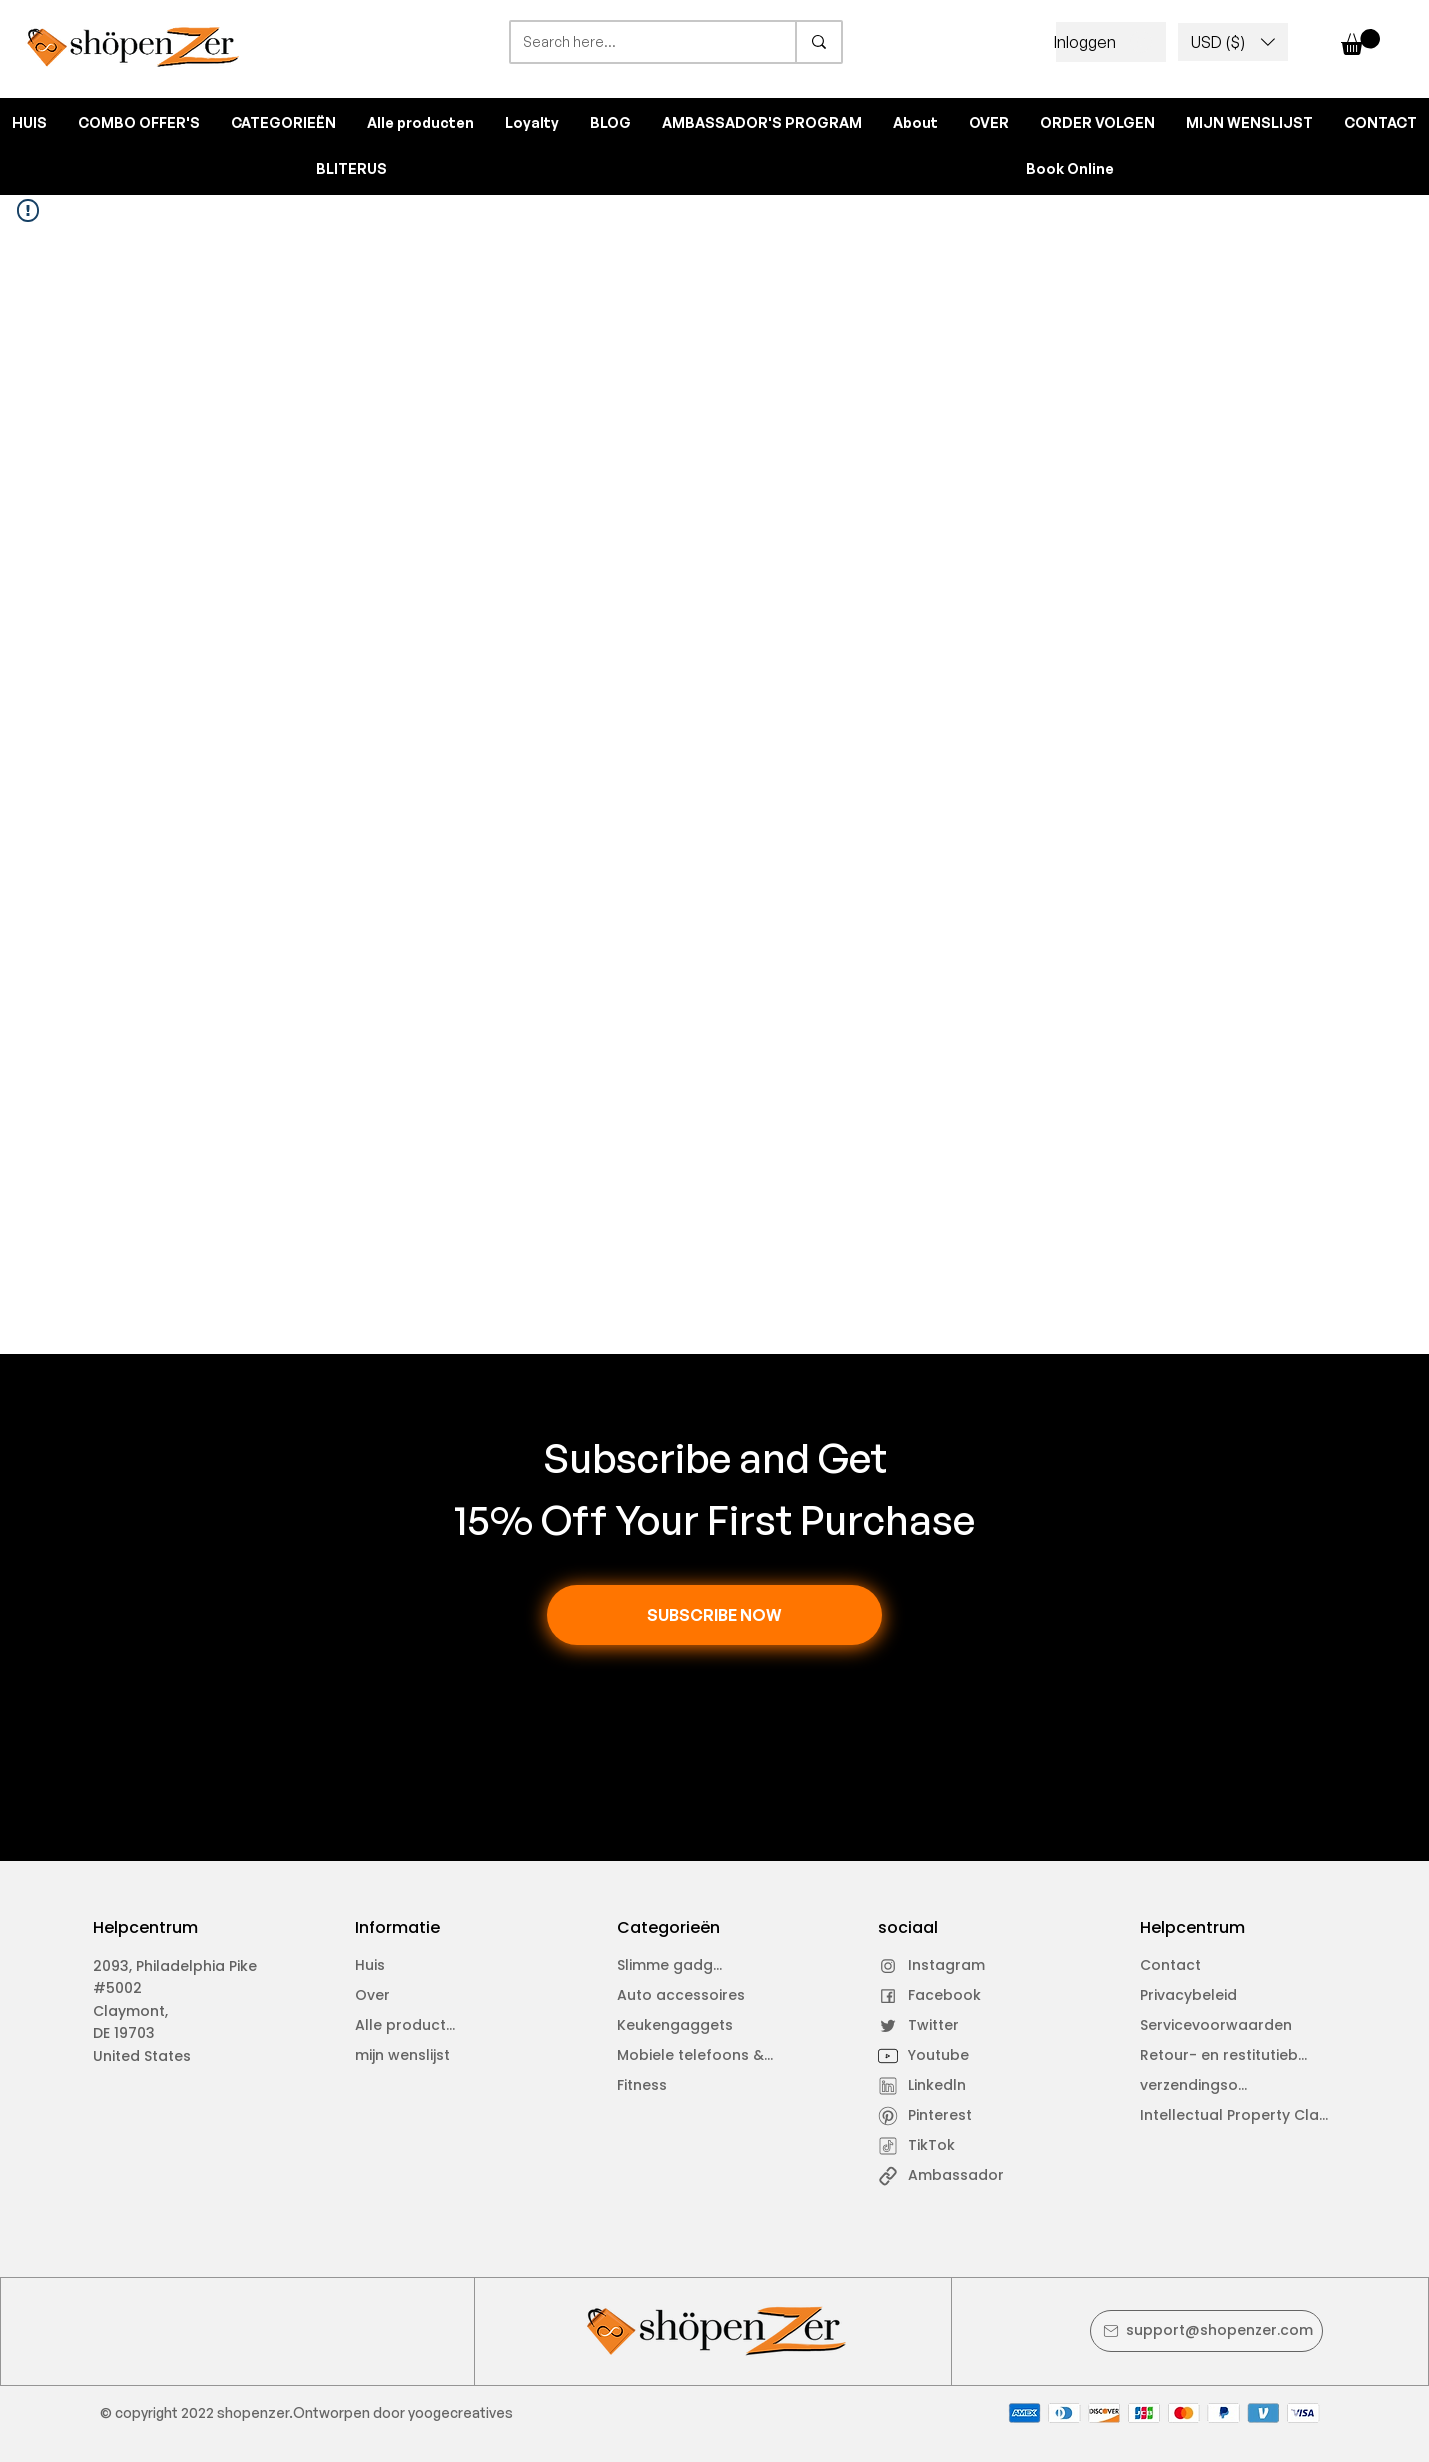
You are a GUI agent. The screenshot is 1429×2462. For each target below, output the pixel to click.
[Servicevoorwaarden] (1225, 2026)
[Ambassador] (967, 2176)
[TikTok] (934, 2146)
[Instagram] (934, 1966)
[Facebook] (934, 1996)
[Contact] (1196, 1966)
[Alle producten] (411, 2026)
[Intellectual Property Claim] (1237, 2116)
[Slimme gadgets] (673, 1966)
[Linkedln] (934, 2086)
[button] (1233, 42)
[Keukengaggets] (697, 2026)
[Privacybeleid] (1196, 1996)
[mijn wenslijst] (411, 2056)
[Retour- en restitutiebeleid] (1229, 2056)
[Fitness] (673, 2086)
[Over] (411, 1996)
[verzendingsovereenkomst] (1196, 2086)
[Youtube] (934, 2056)
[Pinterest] (934, 2116)
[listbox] (1233, 42)
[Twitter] (934, 2026)
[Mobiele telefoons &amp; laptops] (702, 2056)
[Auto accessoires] (697, 1996)
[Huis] (411, 1966)
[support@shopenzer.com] (1206, 2331)
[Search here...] (638, 42)
